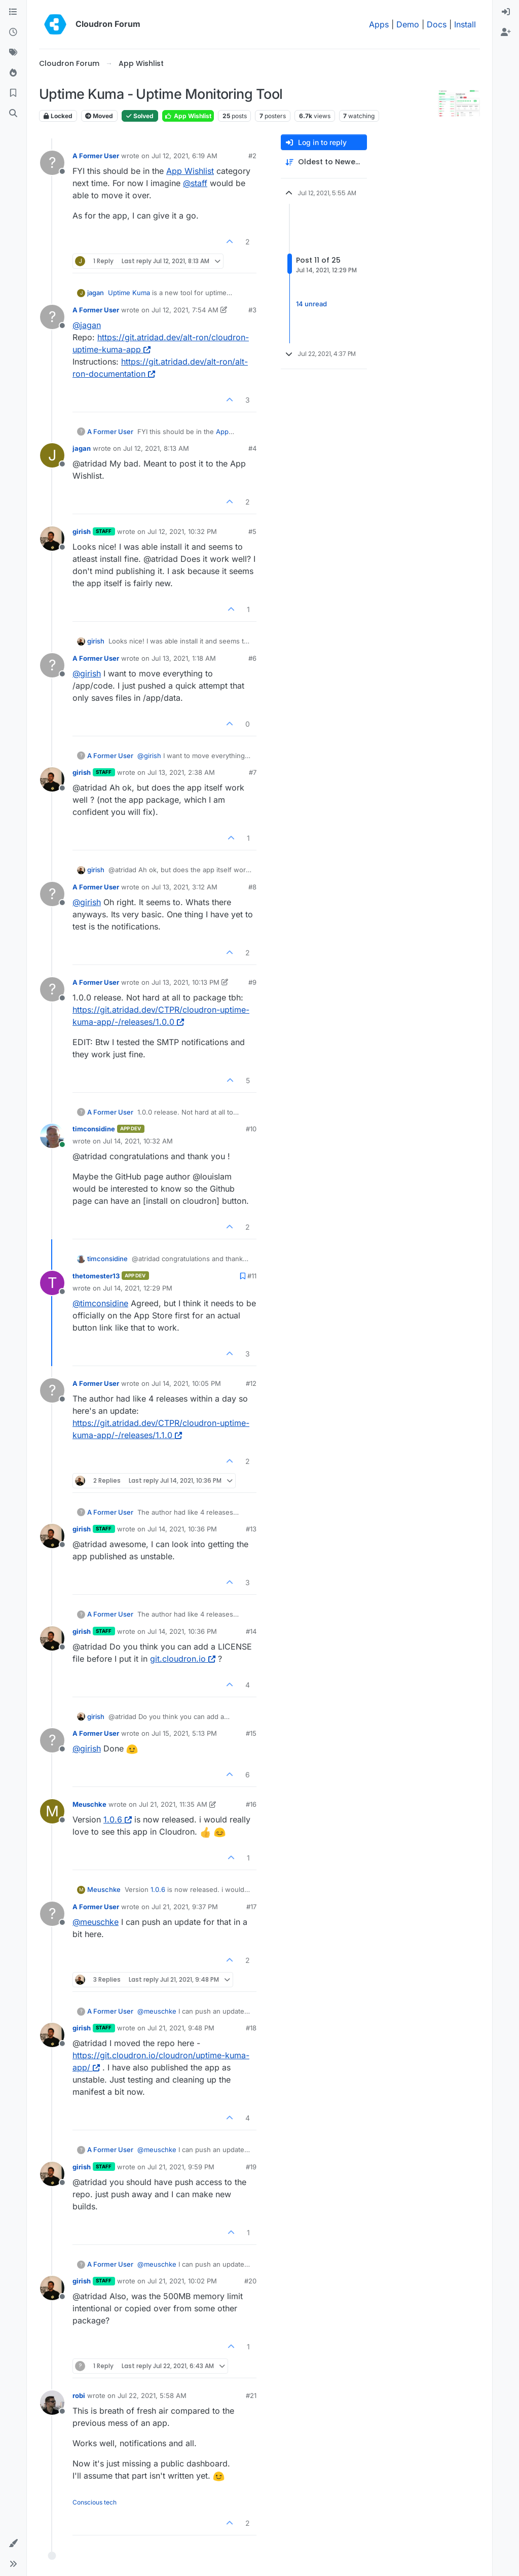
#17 (251, 1907)
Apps (379, 24)
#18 (251, 2028)
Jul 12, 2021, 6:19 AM (184, 156)
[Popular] (13, 73)
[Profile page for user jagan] (52, 455)
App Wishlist (188, 116)
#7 (252, 772)
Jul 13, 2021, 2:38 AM (181, 772)
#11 (251, 1276)
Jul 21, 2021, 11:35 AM (173, 1804)
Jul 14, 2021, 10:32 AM (138, 1141)
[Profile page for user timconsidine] (52, 1136)
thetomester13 (96, 1276)
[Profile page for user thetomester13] (52, 1283)
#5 (252, 531)
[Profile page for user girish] (52, 538)
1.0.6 (117, 1819)
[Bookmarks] (13, 93)
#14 (251, 1631)
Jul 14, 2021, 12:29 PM (137, 1288)
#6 (252, 658)
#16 (251, 1804)
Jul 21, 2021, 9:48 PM (180, 2028)
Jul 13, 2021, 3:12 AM (184, 887)
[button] (13, 2543)
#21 (251, 2395)
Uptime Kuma (129, 293)
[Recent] (13, 32)
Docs (437, 24)
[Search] (13, 113)
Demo (407, 24)
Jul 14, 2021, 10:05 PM (186, 1383)
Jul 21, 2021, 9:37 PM (185, 1907)
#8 (252, 887)
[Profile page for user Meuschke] (52, 1811)
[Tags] (13, 53)
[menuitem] (506, 12)
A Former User (95, 156)
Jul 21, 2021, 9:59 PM (180, 2167)
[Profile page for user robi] (52, 2402)
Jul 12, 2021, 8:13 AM (156, 448)
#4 (252, 448)
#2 (252, 156)
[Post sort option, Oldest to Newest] (324, 162)
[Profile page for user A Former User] (52, 163)
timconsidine (93, 1129)
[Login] (506, 12)
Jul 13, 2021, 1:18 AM (184, 658)
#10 (251, 1129)
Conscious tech (94, 2502)
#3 (252, 310)
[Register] (506, 32)
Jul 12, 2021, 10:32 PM (182, 531)
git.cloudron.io (182, 1659)
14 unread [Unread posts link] (311, 304)
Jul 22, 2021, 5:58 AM (152, 2395)
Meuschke (89, 1804)
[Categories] (13, 12)
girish (81, 531)
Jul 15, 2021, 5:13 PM (184, 1733)
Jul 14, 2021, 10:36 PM (182, 1529)
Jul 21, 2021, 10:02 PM (182, 2281)
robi (78, 2395)
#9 (252, 982)
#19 (251, 2167)
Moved (99, 116)
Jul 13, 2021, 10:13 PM (185, 982)
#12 (251, 1383)
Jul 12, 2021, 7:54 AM (185, 310)
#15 (251, 1733)
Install (465, 24)
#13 (251, 1529)
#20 (250, 2281)
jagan (95, 293)
